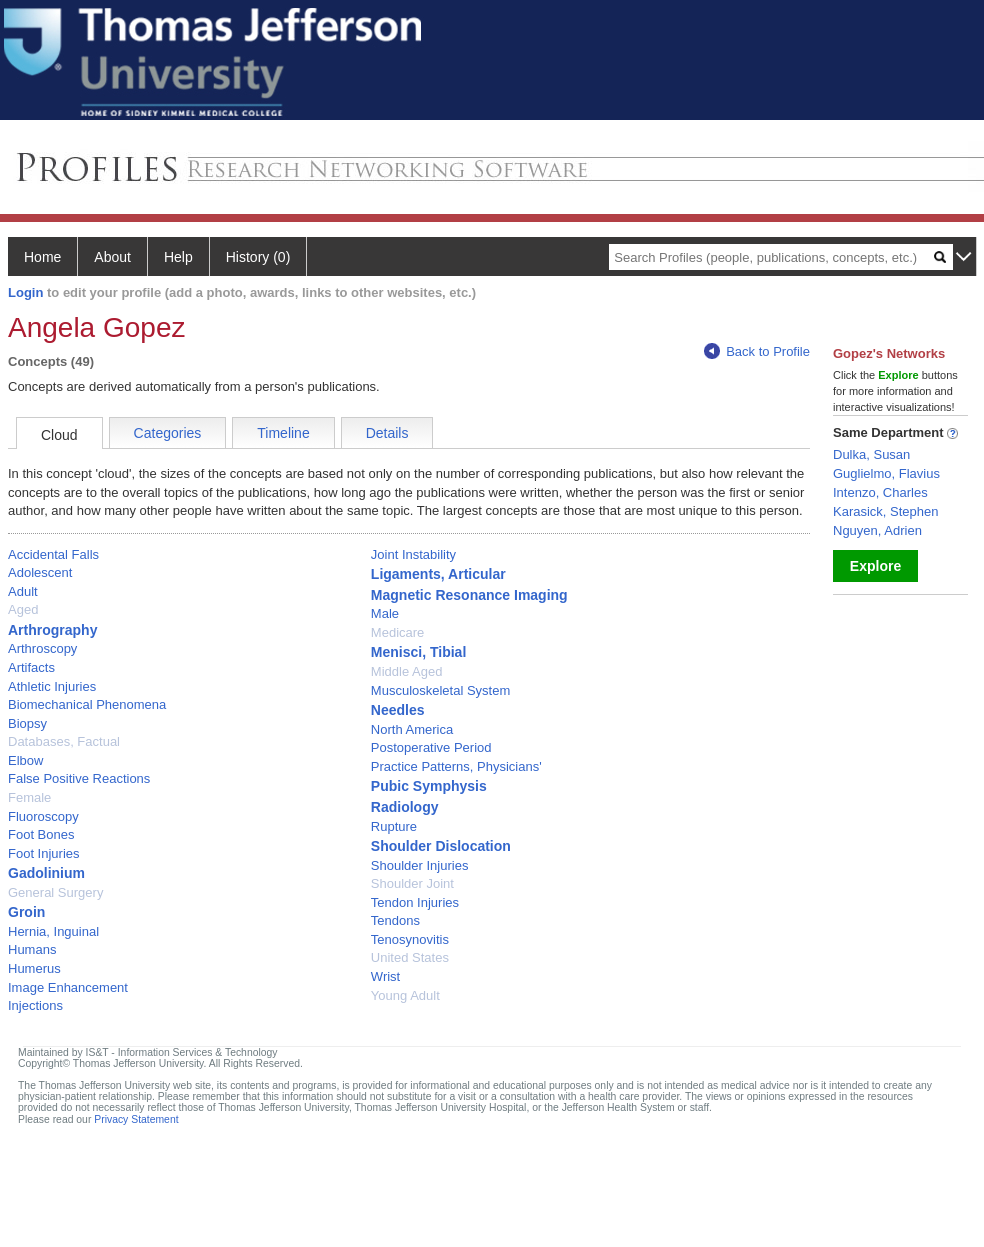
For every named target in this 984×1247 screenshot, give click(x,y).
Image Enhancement (68, 987)
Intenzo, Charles (880, 492)
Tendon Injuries (415, 902)
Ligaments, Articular (438, 574)
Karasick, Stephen (886, 511)
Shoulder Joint (412, 883)
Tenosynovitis (410, 939)
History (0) (258, 257)
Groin (26, 912)
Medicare (397, 632)
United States (410, 957)
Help (178, 257)
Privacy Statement (136, 1119)
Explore (875, 566)
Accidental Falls (53, 554)
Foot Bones (41, 834)
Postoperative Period (431, 747)
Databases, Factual (64, 741)
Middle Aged (407, 671)
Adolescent (40, 572)
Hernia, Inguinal (53, 931)
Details (387, 433)
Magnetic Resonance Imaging (469, 595)
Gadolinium (46, 873)
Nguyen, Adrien (877, 530)
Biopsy (27, 723)
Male (385, 613)
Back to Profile (757, 351)
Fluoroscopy (43, 816)
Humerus (34, 968)
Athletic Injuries (52, 686)
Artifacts (31, 667)
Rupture (394, 826)
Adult (23, 591)
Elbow (25, 760)
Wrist (385, 976)
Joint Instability (413, 554)
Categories (168, 433)
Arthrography (52, 630)
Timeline (283, 433)
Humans (32, 949)
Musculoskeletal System (440, 690)
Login (25, 292)
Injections (35, 1005)
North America (412, 729)
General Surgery (55, 892)
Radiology (405, 807)
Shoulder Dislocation (441, 846)
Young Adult (405, 995)
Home (42, 257)
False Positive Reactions (79, 778)
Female (29, 797)
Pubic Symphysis (429, 786)
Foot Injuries (44, 853)
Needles (398, 710)
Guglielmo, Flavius (886, 473)
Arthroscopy (42, 648)
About (112, 257)
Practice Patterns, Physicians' (456, 766)
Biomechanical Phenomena (87, 704)
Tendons (395, 920)
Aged (23, 609)
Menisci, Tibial (418, 652)
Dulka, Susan (871, 454)
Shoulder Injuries (420, 865)
